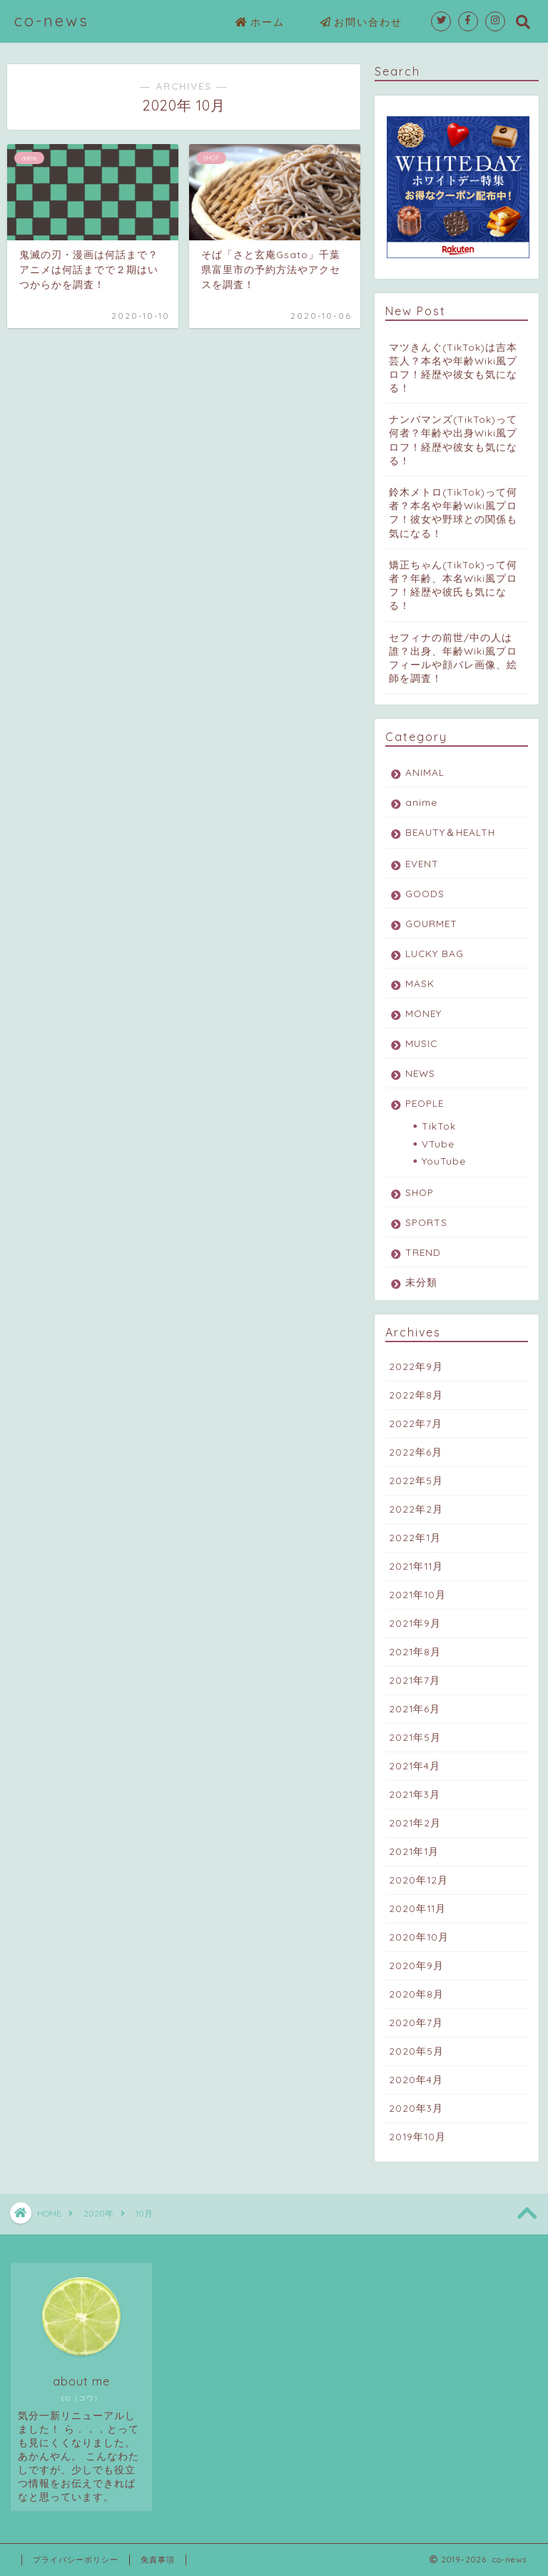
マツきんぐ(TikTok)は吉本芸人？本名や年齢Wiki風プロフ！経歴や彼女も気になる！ (453, 367)
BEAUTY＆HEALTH (450, 832)
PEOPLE (424, 1103)
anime (421, 802)
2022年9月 (416, 1366)
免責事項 (158, 2560)
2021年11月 (416, 1566)
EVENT (422, 863)
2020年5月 (416, 2051)
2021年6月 (414, 1708)
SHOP (419, 1192)
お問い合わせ (361, 23)
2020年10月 (419, 1937)
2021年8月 (415, 1651)
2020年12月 (418, 1880)
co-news (51, 20)
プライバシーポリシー (75, 2560)
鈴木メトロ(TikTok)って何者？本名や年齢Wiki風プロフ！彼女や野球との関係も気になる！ (453, 512)
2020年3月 (416, 2108)
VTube (438, 1144)
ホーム (260, 23)
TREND (423, 1252)
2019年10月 (417, 2136)
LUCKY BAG (434, 953)
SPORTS (426, 1222)
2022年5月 (416, 1480)
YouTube (444, 1161)
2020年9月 (416, 1965)
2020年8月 (416, 1994)
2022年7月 (415, 1423)
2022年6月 (415, 1452)
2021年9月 (415, 1623)
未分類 (421, 1282)
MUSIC (421, 1043)
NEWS (420, 1073)
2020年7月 (416, 2022)
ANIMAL (425, 772)
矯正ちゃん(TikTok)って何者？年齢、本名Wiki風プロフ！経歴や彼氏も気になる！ (453, 585)
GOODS (425, 893)
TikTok (439, 1126)
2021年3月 (414, 1794)
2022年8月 (416, 1395)
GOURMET (431, 923)
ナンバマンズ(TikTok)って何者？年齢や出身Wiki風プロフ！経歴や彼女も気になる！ (453, 439)
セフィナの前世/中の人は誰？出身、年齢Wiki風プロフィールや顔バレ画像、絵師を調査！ (453, 658)
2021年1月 (414, 1851)
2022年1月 (415, 1537)
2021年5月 (415, 1737)
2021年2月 (415, 1822)
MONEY (423, 1013)
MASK (420, 983)
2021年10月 (417, 1594)
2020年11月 (417, 1908)
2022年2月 (416, 1509)
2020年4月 (416, 2079)
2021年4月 (414, 1765)
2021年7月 (414, 1680)
